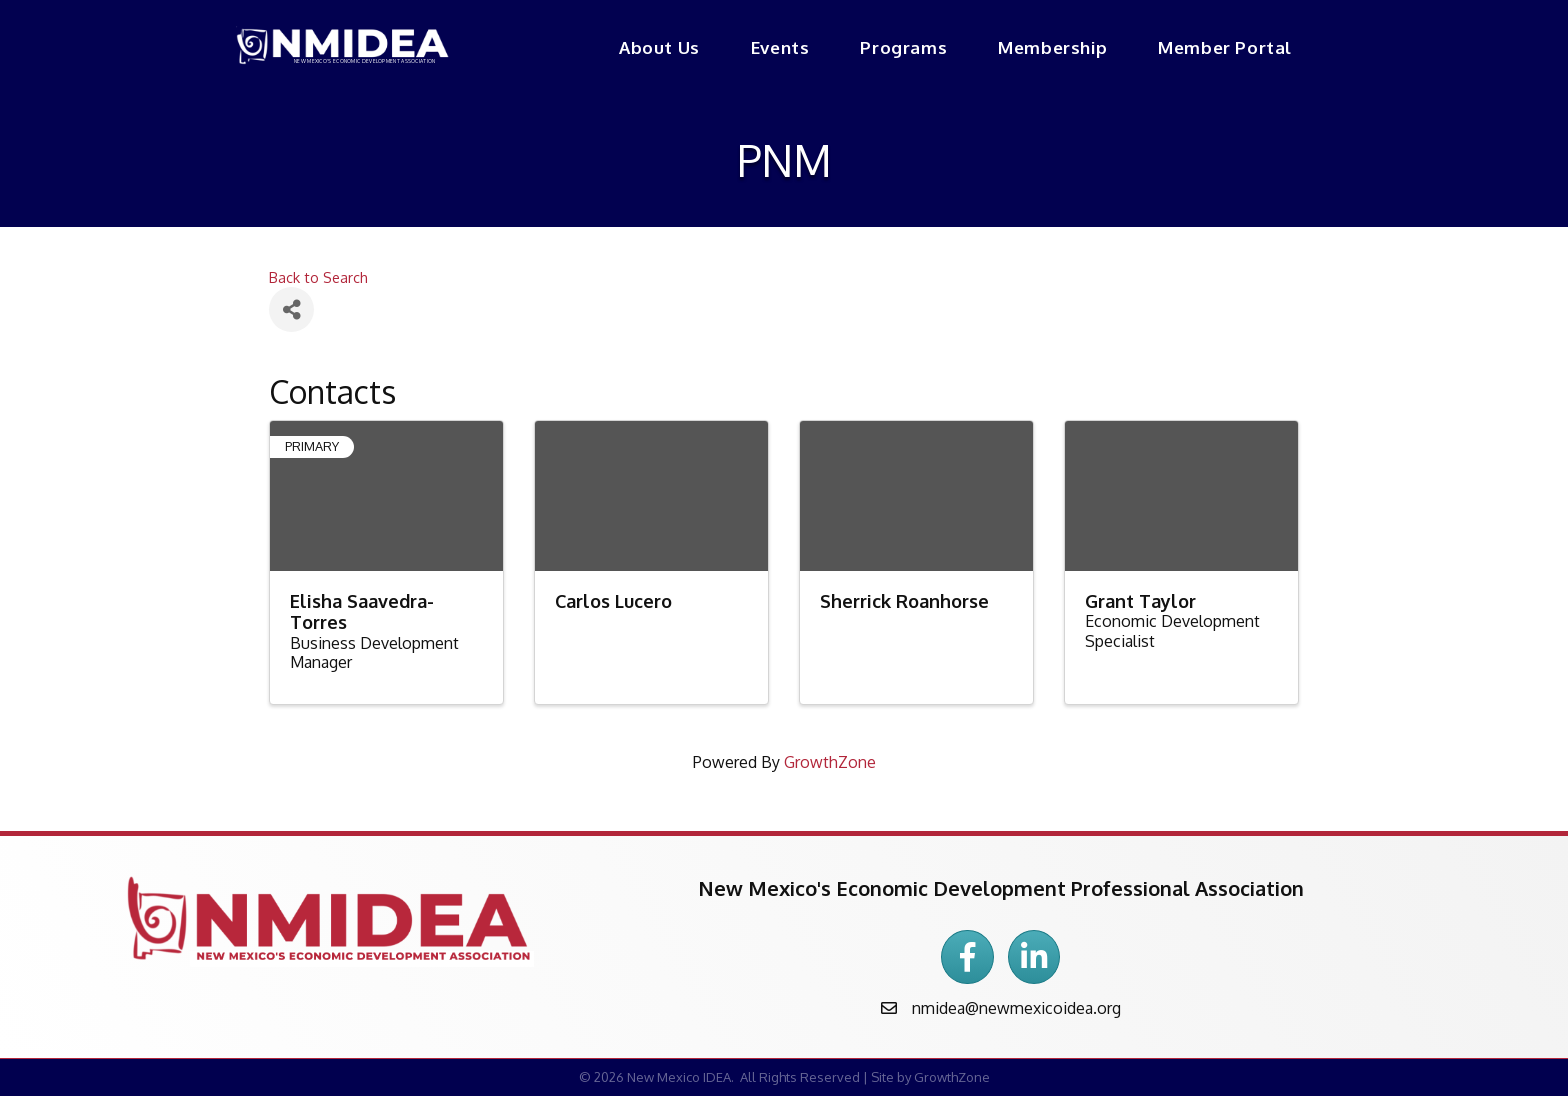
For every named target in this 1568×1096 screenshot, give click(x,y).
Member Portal (1225, 47)
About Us (659, 47)
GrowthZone (830, 762)
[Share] (291, 309)
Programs (903, 47)
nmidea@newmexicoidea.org (1016, 1008)
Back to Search (318, 277)
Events (780, 47)
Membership (1052, 47)
